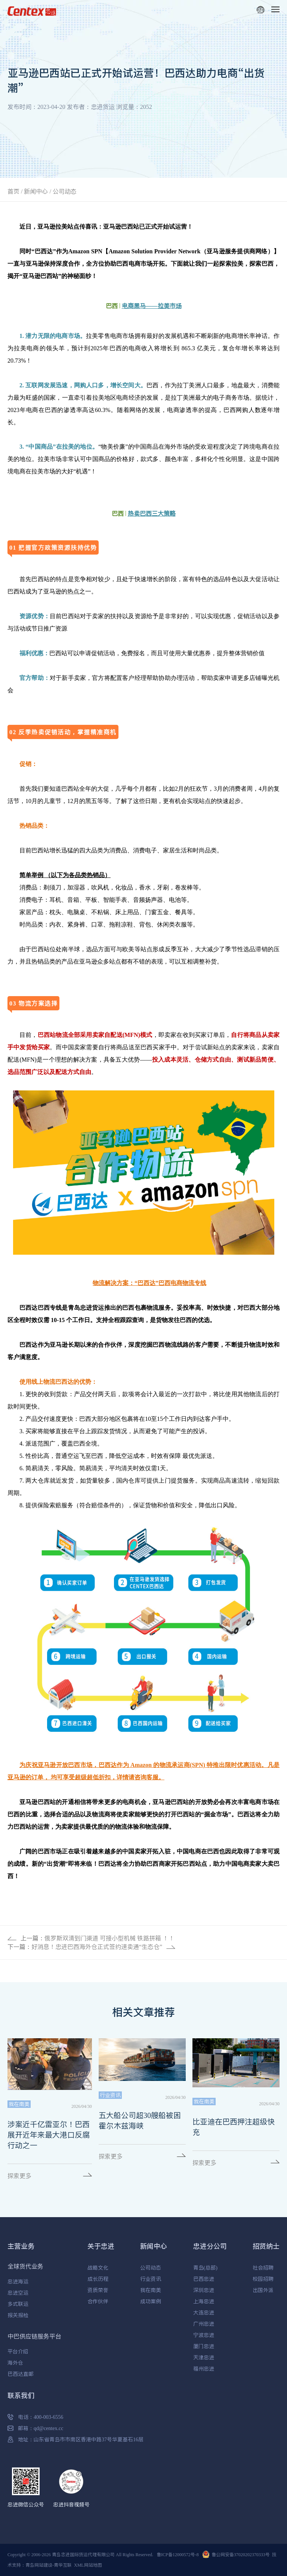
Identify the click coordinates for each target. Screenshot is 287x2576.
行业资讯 (150, 2279)
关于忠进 (100, 2246)
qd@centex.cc (48, 2428)
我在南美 (150, 2290)
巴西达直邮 (20, 2374)
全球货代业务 (25, 2266)
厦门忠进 (203, 2346)
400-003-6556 (48, 2417)
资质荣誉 (97, 2290)
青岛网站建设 (38, 2565)
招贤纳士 (266, 2246)
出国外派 (263, 2290)
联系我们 (20, 2395)
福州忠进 (203, 2368)
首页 (13, 191)
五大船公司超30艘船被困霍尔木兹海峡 (140, 2120)
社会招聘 (263, 2267)
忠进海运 (17, 2281)
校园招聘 (263, 2279)
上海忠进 (203, 2301)
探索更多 (19, 2175)
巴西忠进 (203, 2279)
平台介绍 (17, 2351)
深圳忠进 (203, 2290)
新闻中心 (36, 191)
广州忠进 (203, 2324)
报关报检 (17, 2315)
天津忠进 (203, 2357)
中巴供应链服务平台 (34, 2336)
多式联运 (17, 2304)
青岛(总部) (205, 2267)
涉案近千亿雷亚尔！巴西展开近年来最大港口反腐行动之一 (48, 2135)
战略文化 (97, 2267)
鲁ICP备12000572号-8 (178, 2554)
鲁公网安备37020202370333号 (241, 2554)
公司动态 (65, 191)
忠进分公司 (210, 2246)
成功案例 (150, 2301)
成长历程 (97, 2279)
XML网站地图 (88, 2565)
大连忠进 (203, 2312)
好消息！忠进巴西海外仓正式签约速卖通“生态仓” (96, 1946)
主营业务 (20, 2246)
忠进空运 (17, 2292)
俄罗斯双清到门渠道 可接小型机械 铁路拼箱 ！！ (109, 1938)
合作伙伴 (97, 2301)
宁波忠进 (203, 2335)
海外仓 (15, 2362)
